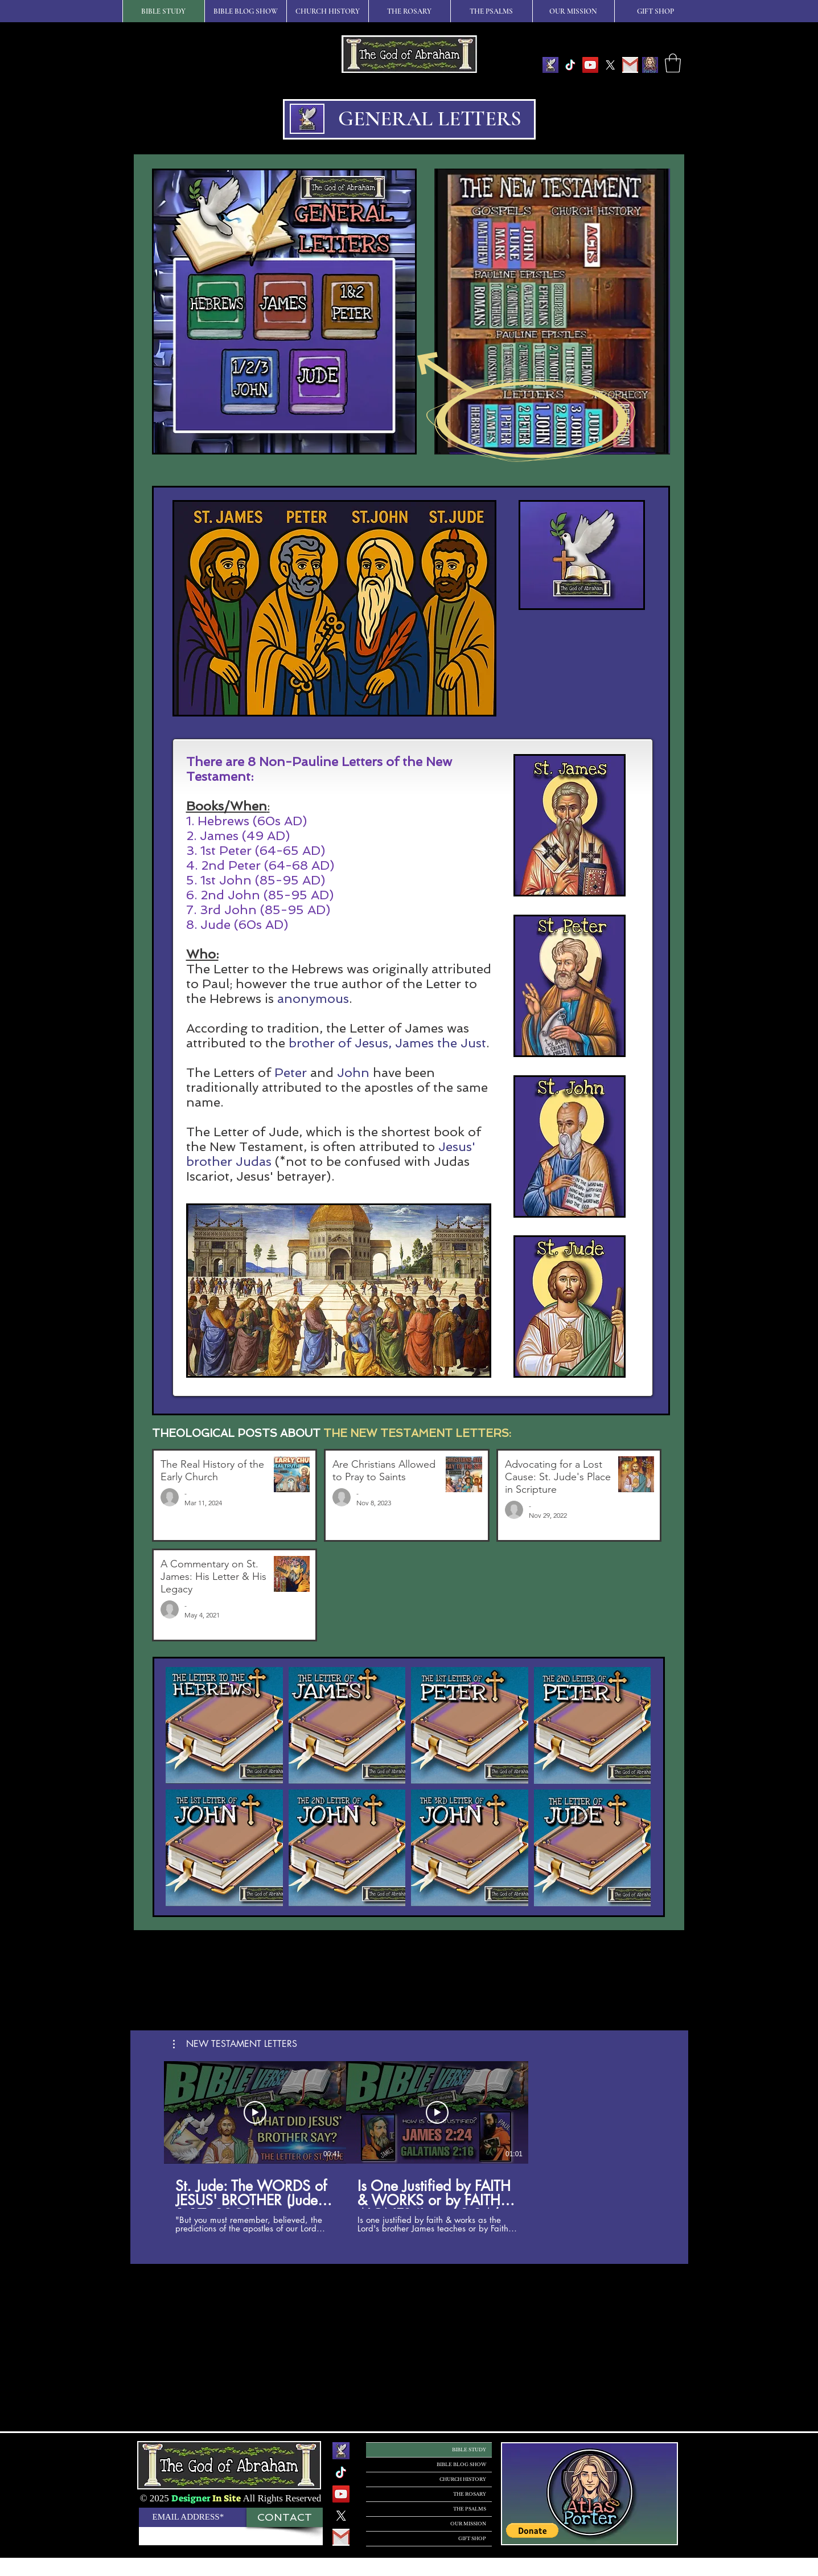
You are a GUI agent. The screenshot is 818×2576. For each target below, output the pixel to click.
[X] (610, 65)
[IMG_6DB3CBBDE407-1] (650, 65)
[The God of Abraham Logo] (550, 65)
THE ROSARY (469, 2494)
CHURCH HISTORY (462, 2479)
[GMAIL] (630, 65)
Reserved (303, 2498)
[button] (673, 63)
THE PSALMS (469, 2509)
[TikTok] (570, 65)
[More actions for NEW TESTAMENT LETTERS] (235, 2044)
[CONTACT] (284, 2517)
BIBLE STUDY (469, 2449)
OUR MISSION (468, 2523)
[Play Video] (255, 2112)
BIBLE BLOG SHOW (461, 2464)
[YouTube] (590, 65)
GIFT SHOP (472, 2538)
